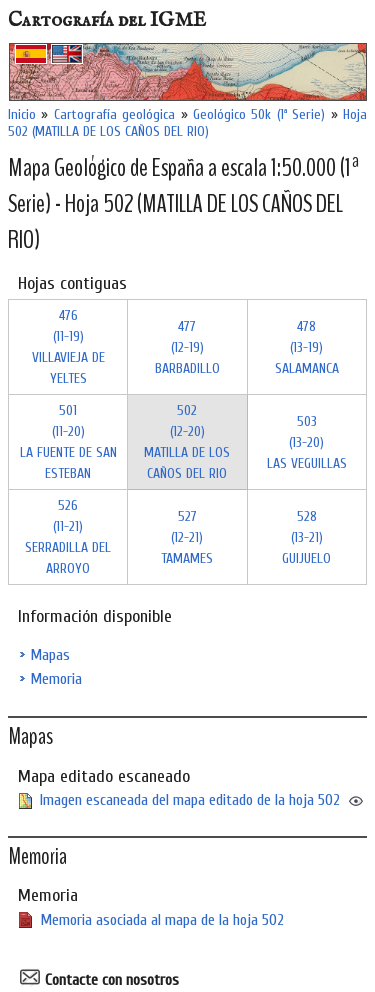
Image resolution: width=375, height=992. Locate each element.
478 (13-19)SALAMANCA (307, 347)
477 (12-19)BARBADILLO (187, 347)
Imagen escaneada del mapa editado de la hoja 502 (190, 800)
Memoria (56, 679)
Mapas (50, 655)
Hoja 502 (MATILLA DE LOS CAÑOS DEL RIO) (187, 123)
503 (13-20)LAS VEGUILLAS (307, 442)
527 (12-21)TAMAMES (187, 537)
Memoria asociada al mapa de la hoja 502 (162, 920)
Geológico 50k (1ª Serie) (259, 114)
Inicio (22, 114)
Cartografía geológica (114, 114)
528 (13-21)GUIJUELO (306, 537)
